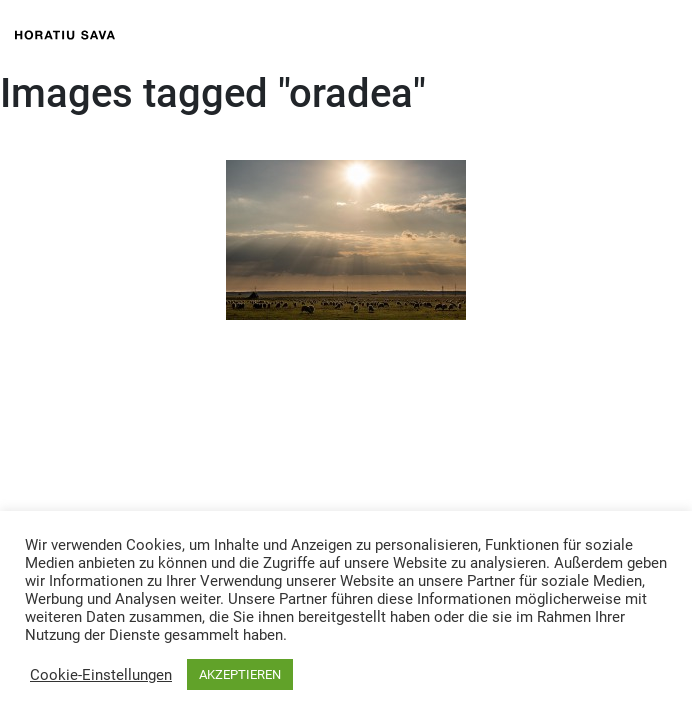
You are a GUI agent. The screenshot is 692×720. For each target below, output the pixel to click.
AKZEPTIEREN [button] (240, 674)
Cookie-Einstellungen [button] (101, 675)
